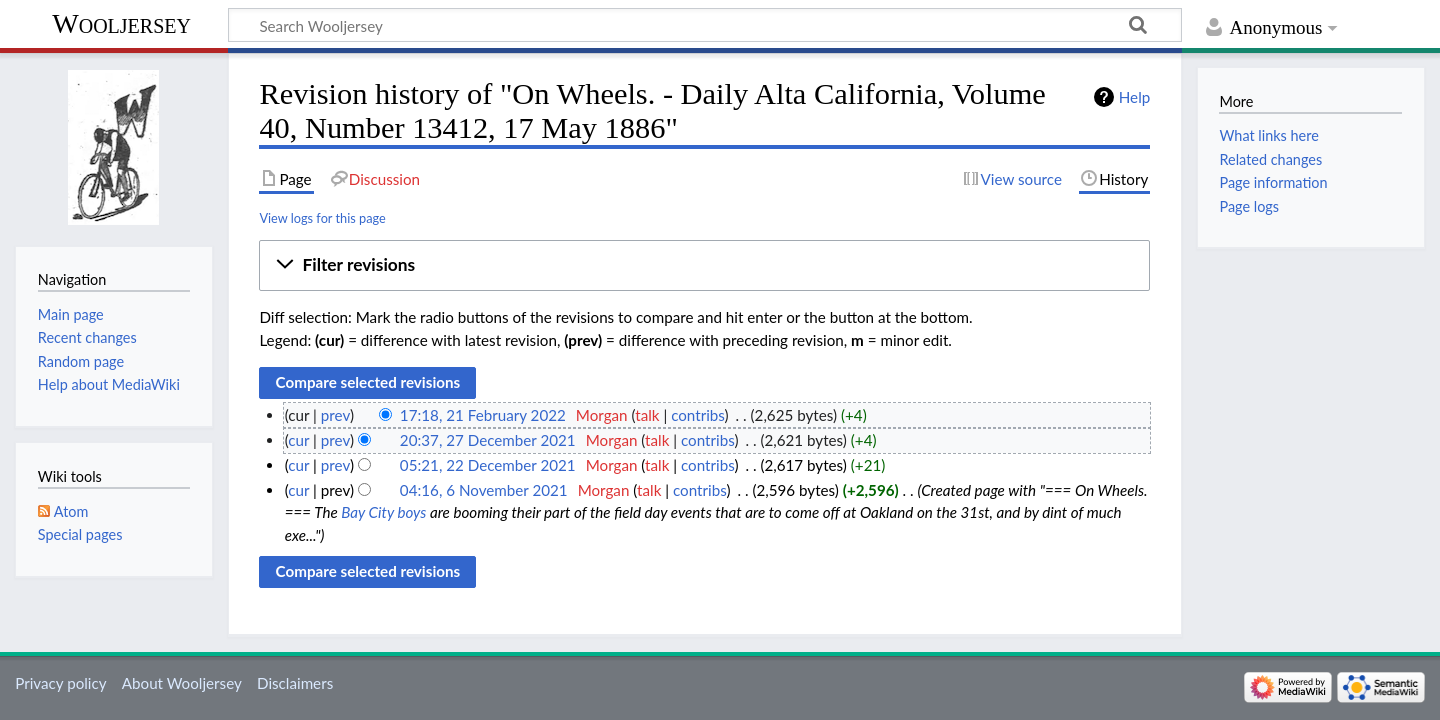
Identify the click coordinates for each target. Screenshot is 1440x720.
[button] (704, 265)
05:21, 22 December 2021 (488, 465)
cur (298, 440)
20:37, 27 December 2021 (488, 440)
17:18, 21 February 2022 (483, 415)
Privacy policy (60, 683)
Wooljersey (121, 23)
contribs (697, 415)
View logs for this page (322, 218)
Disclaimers (295, 683)
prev (335, 415)
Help (1134, 97)
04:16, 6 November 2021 (484, 490)
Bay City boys (383, 512)
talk (647, 415)
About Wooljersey (182, 683)
